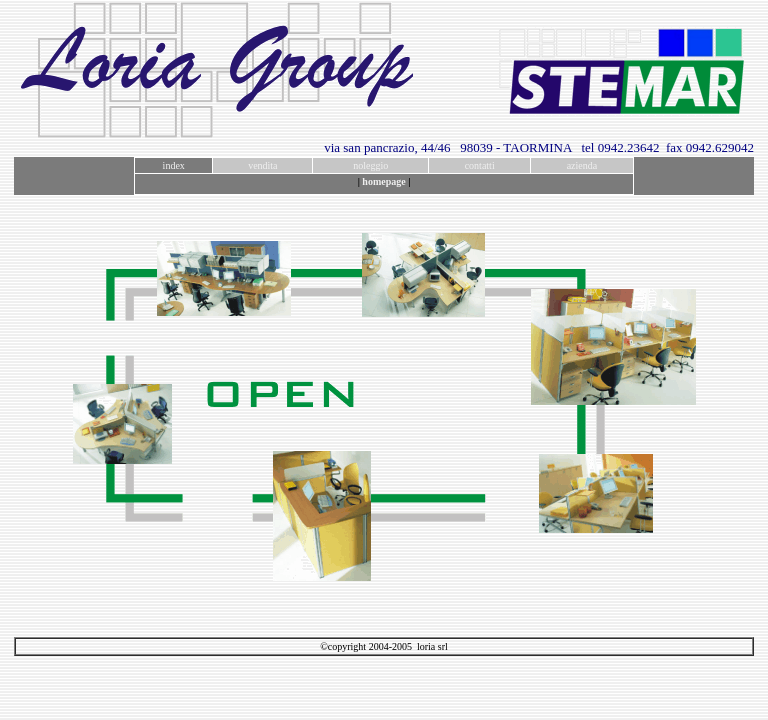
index (174, 165)
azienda (582, 165)
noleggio (370, 165)
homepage (383, 181)
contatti (480, 165)
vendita (262, 165)
